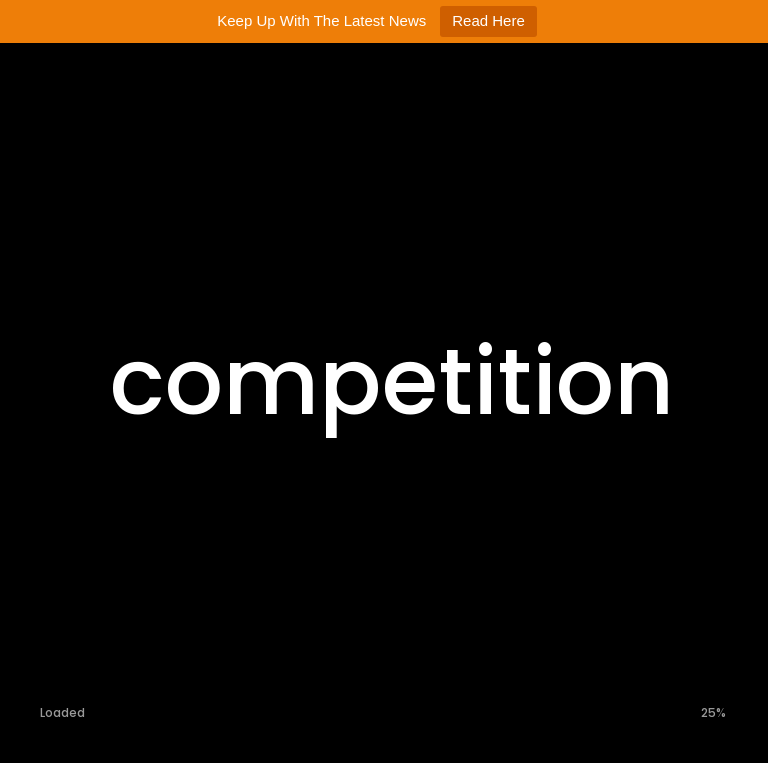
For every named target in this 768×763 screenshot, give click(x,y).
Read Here (488, 20)
